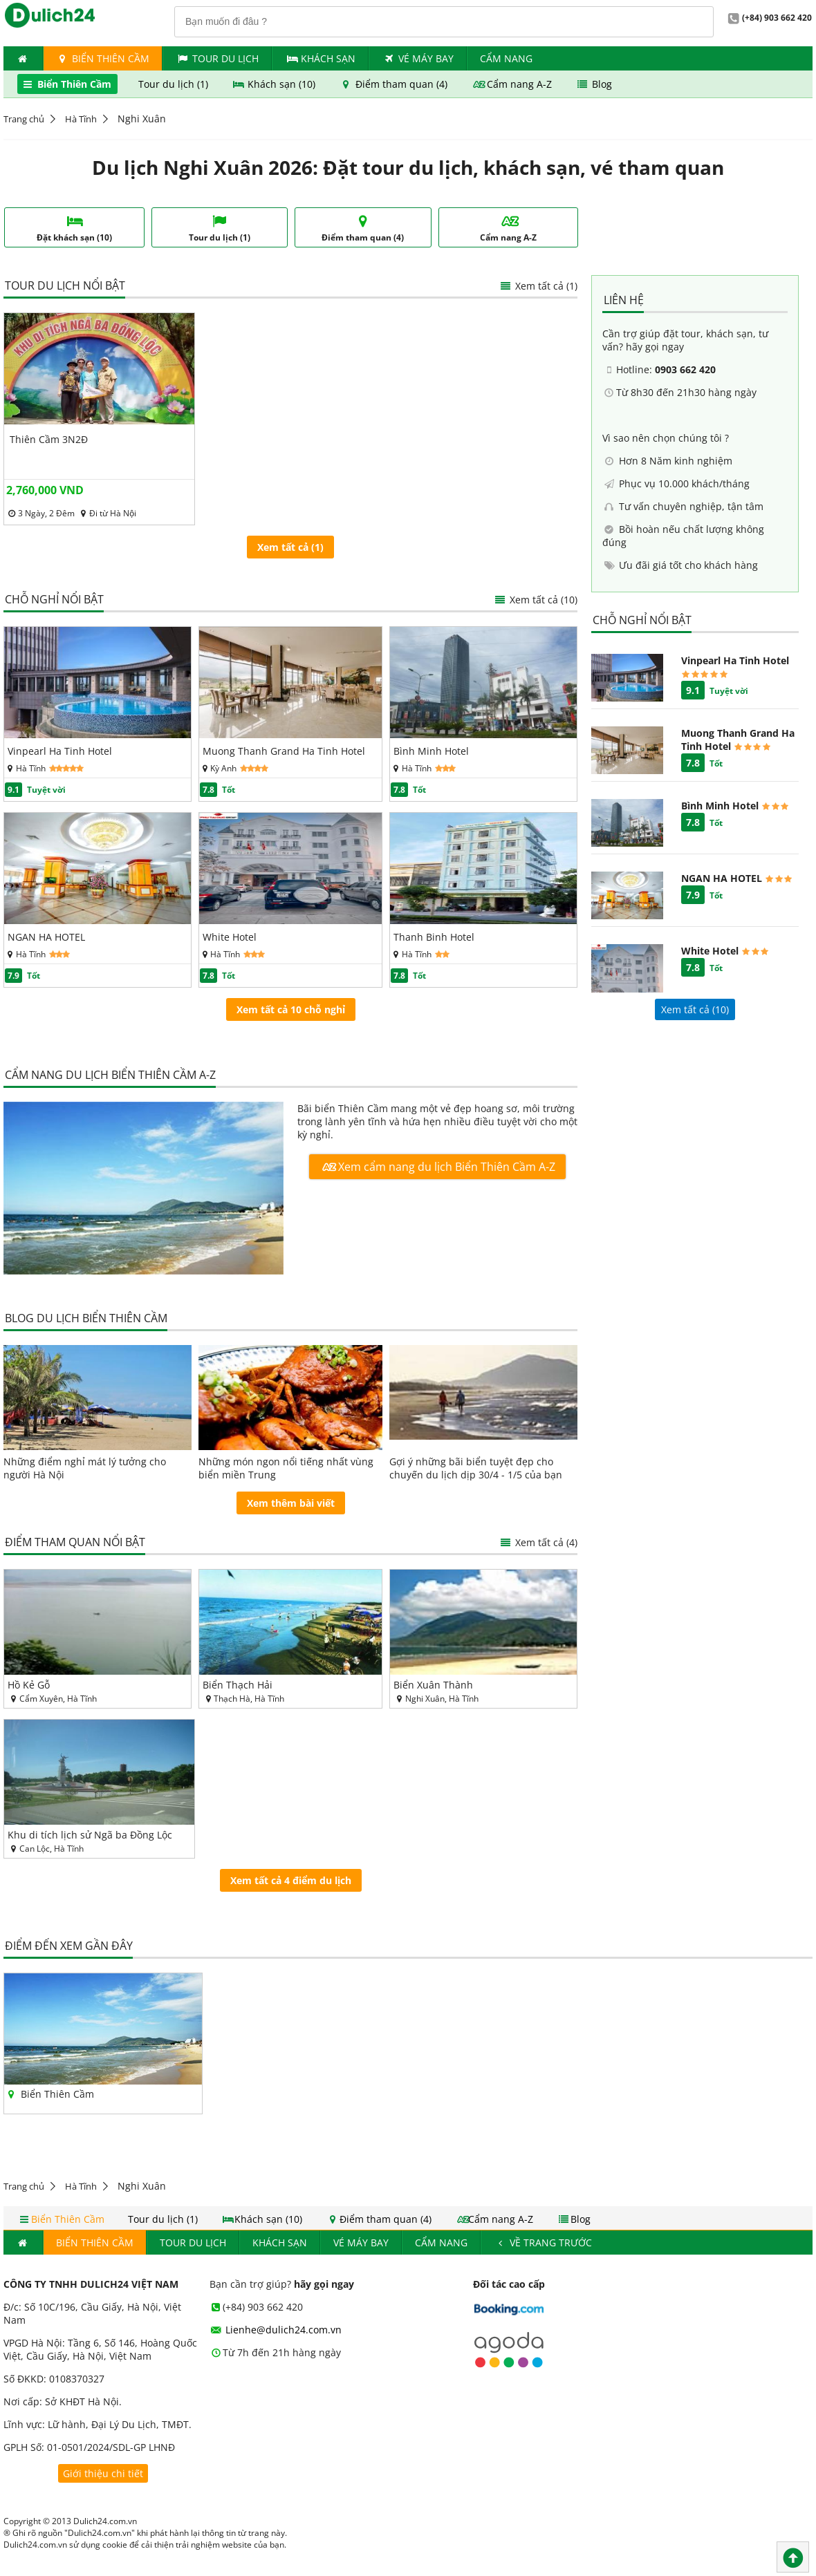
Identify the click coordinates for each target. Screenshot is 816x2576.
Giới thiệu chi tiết (103, 2473)
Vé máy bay (418, 58)
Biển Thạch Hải (237, 1684)
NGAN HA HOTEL (46, 936)
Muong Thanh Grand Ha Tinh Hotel (284, 751)
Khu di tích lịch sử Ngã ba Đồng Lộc (90, 1834)
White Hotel (230, 936)
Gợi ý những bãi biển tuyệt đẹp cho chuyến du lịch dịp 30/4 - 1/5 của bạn (475, 1468)
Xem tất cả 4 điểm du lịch (290, 1880)
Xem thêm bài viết (291, 1503)
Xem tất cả (535, 599)
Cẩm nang (506, 58)
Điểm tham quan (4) (394, 84)
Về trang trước (543, 2242)
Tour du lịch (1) (174, 84)
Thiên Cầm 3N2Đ (49, 439)
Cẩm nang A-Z (513, 84)
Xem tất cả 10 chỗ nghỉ (291, 1009)
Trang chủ (23, 119)
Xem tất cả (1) (538, 285)
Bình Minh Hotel (431, 751)
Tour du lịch (217, 58)
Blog (593, 84)
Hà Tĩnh (81, 119)
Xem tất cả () (695, 1009)
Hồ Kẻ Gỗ (29, 1684)
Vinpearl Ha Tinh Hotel (60, 751)
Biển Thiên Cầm (103, 58)
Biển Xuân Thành (433, 1684)
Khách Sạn (320, 58)
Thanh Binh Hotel (433, 936)
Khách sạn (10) (275, 84)
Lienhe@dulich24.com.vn (276, 2329)
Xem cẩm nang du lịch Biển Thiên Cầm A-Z (437, 1166)
